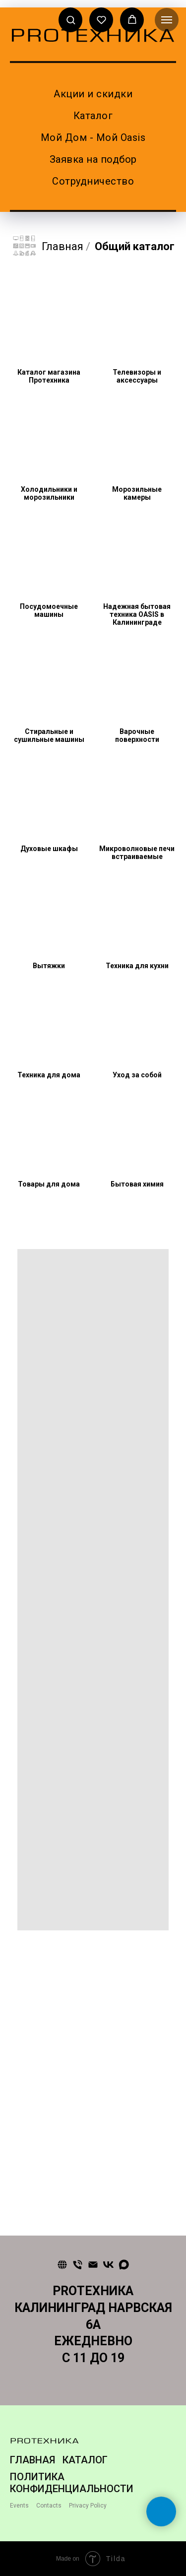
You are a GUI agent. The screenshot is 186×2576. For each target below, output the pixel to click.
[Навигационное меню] (166, 19)
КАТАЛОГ (85, 2460)
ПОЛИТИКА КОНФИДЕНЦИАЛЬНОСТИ (71, 2483)
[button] (70, 19)
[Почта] (93, 2264)
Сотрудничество (93, 181)
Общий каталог (135, 246)
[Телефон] (77, 2264)
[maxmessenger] (124, 2264)
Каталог (93, 116)
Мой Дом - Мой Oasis (93, 137)
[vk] (108, 2264)
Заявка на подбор (93, 159)
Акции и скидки (93, 94)
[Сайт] (62, 2264)
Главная (47, 246)
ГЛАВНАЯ (32, 2460)
